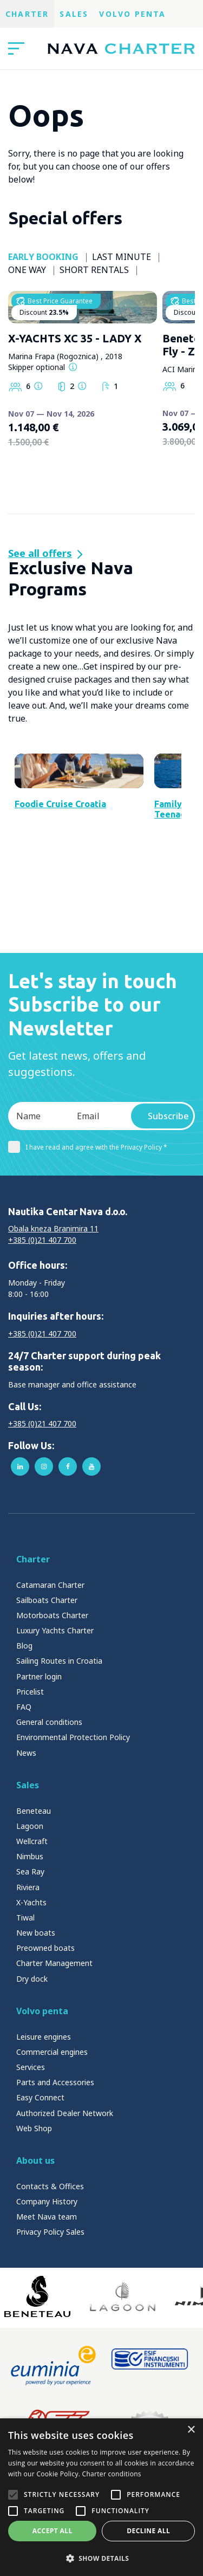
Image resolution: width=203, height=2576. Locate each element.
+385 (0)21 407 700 (42, 1331)
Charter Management (54, 2054)
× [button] (191, 2430)
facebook (67, 1557)
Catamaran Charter (50, 1676)
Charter (27, 14)
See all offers (40, 553)
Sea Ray (30, 1962)
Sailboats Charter (46, 1691)
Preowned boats (45, 2039)
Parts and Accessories (55, 2173)
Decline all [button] (148, 2530)
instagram (44, 1557)
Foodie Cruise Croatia (60, 895)
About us (35, 2251)
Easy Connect (40, 2188)
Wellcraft (32, 1932)
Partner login (39, 1767)
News (26, 1844)
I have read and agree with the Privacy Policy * (87, 1238)
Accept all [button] (52, 2530)
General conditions (49, 1813)
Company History (46, 2292)
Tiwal (25, 2008)
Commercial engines (52, 2143)
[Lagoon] (122, 2387)
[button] (101, 2558)
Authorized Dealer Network (64, 2204)
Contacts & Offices (50, 2277)
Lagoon (29, 1917)
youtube (91, 1557)
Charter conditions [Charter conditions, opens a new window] (111, 2473)
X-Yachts (31, 1993)
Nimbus (29, 1947)
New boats (35, 2024)
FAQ (23, 1798)
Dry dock (32, 2070)
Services (30, 2158)
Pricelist (30, 1782)
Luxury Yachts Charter (55, 1721)
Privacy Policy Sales (50, 2323)
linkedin (20, 1557)
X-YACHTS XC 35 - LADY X (75, 383)
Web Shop (34, 2219)
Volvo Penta (132, 14)
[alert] (101, 2497)
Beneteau (33, 1902)
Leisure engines (43, 2128)
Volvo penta (42, 2102)
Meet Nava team (46, 2307)
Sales (74, 14)
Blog (24, 1736)
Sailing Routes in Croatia (59, 1752)
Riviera (28, 1978)
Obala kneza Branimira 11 (53, 1319)
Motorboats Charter (52, 1706)
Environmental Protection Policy (73, 1828)
